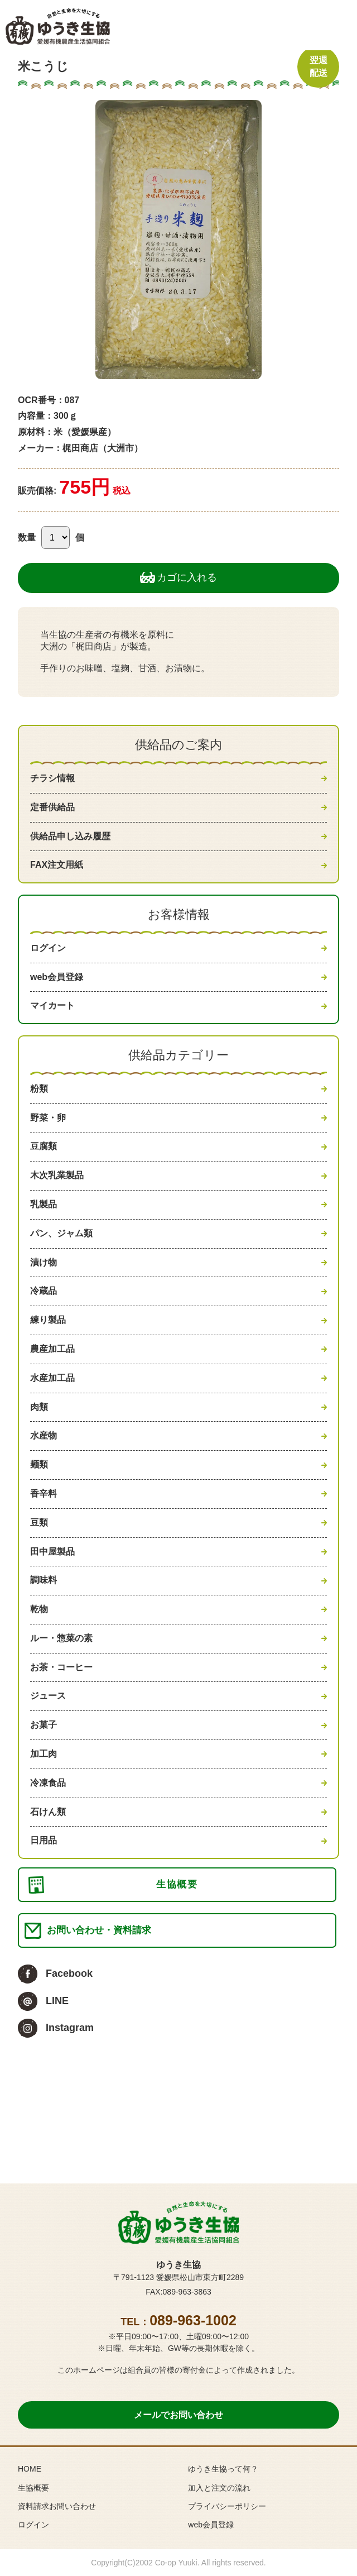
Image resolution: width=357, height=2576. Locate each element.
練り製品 (48, 1320)
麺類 (39, 1464)
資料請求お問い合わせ (57, 2506)
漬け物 (43, 1262)
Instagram (70, 2027)
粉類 (39, 1088)
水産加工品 (52, 1378)
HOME (29, 2468)
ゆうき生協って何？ (223, 2468)
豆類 (39, 1522)
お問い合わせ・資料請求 (99, 1930)
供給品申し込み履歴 (70, 836)
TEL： (178, 2322)
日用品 (43, 1840)
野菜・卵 (48, 1117)
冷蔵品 (43, 1291)
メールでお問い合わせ (178, 2415)
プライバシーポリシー (227, 2506)
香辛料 (43, 1493)
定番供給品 (52, 807)
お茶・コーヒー (61, 1667)
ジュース (48, 1695)
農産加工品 (52, 1349)
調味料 (43, 1580)
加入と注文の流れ (219, 2487)
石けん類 (48, 1812)
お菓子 (43, 1724)
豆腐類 (43, 1146)
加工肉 (43, 1753)
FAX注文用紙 (56, 864)
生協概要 (177, 1884)
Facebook (69, 1973)
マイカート (52, 1005)
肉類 (39, 1407)
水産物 (43, 1435)
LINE (57, 2000)
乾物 (39, 1609)
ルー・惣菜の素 (61, 1638)
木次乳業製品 (57, 1175)
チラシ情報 (52, 778)
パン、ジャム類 (61, 1233)
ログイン (48, 948)
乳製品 (43, 1204)
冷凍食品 (48, 1783)
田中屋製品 (52, 1551)
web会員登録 (56, 977)
